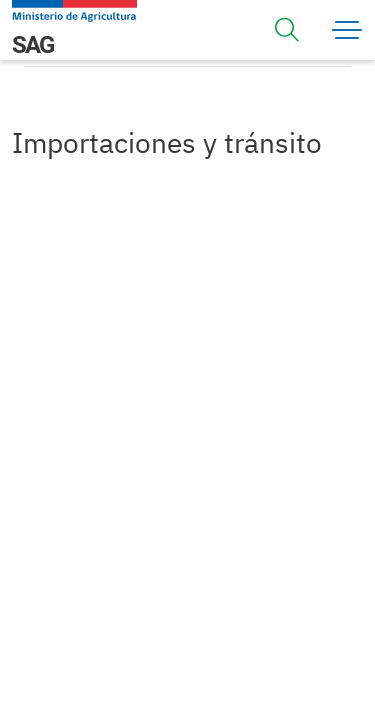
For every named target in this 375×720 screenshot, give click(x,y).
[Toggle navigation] (287, 30)
